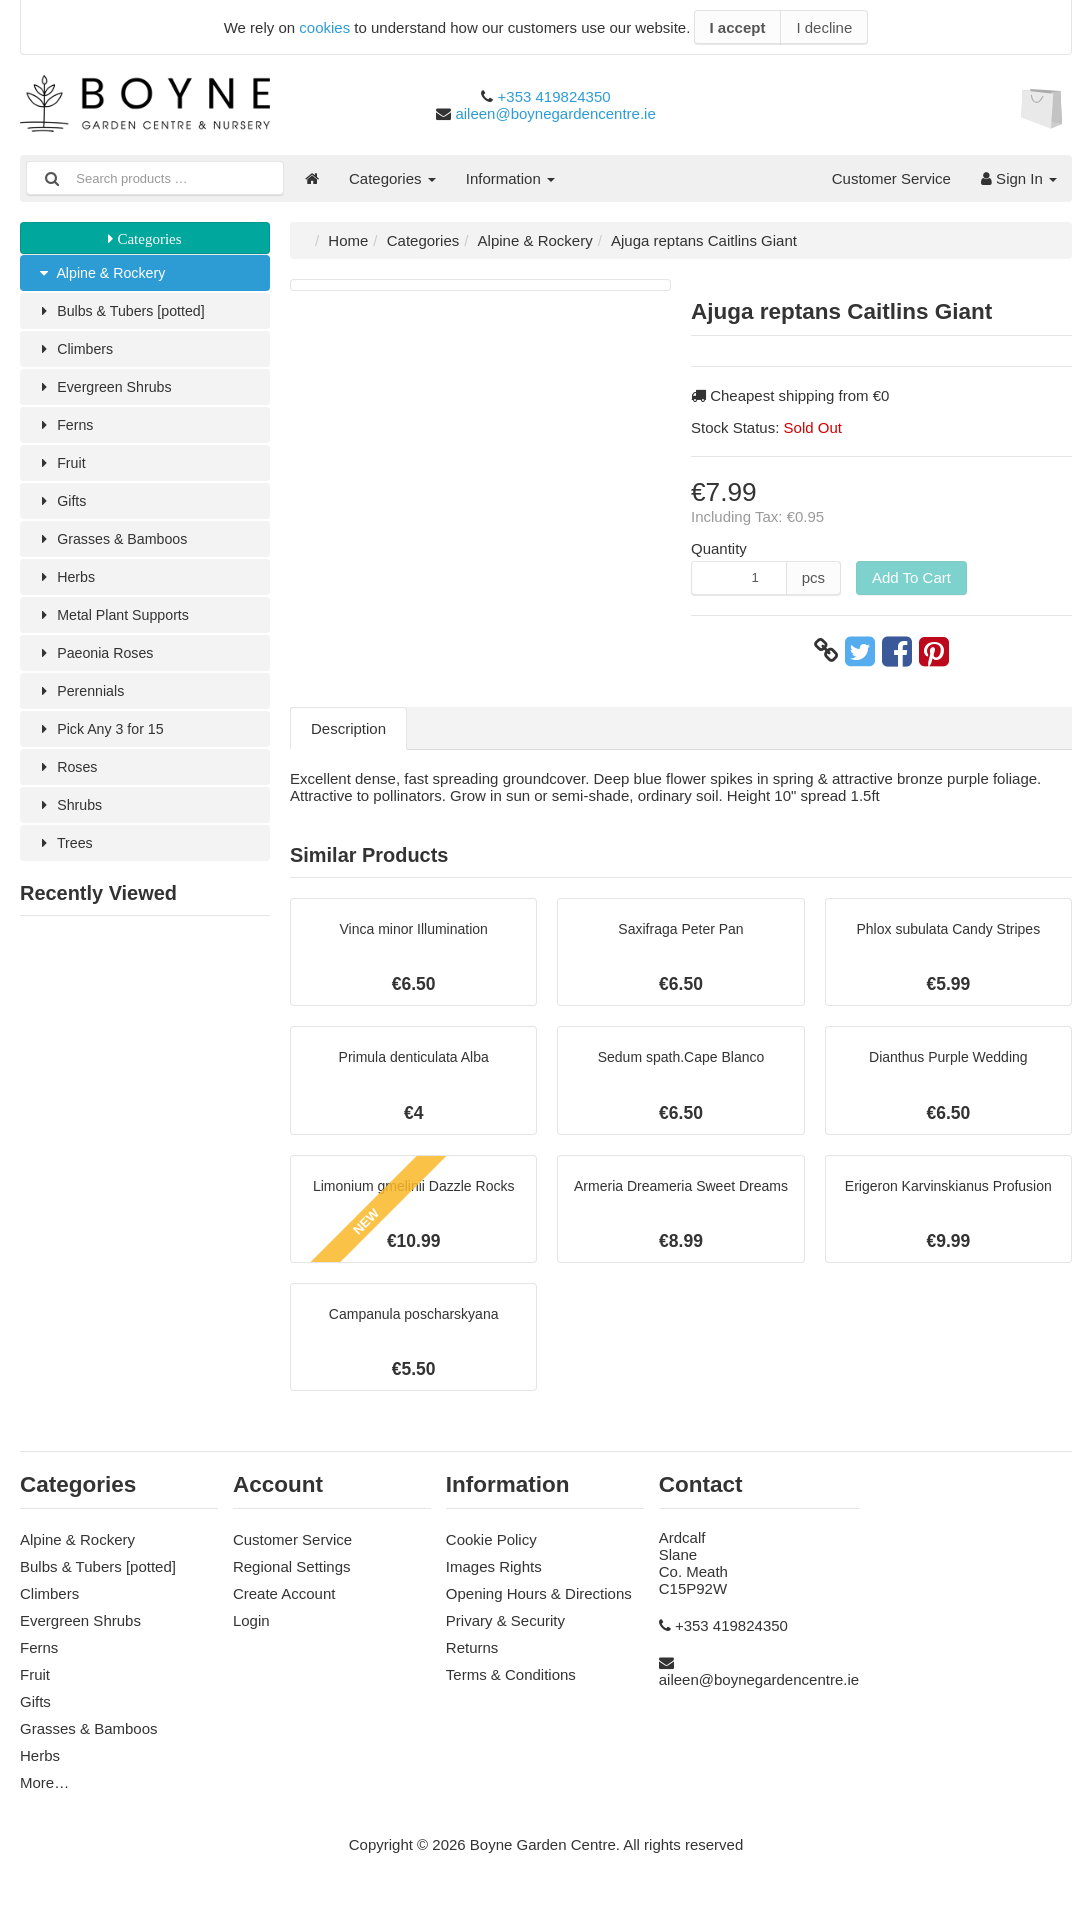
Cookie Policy (491, 1550)
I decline (824, 27)
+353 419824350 (554, 96)
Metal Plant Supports (116, 624)
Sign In (1019, 178)
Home (348, 240)
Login (251, 1631)
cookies (324, 27)
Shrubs (70, 819)
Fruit (61, 468)
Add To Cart (911, 577)
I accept (738, 27)
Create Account (284, 1604)
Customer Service (891, 178)
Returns (472, 1658)
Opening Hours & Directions (539, 1604)
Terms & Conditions (511, 1685)
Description (348, 728)
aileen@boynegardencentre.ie (555, 113)
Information (510, 178)
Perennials (82, 702)
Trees (65, 858)
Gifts (62, 507)
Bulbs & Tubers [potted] (124, 312)
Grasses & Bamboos (115, 546)
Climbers (76, 351)
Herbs (66, 585)
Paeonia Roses (97, 663)
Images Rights (494, 1577)
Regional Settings (292, 1577)
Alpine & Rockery (104, 273)
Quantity (719, 548)
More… (44, 1793)
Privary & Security (505, 1631)
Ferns (66, 429)
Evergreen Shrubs (107, 390)
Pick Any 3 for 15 (103, 741)
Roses (68, 780)
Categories (392, 178)
